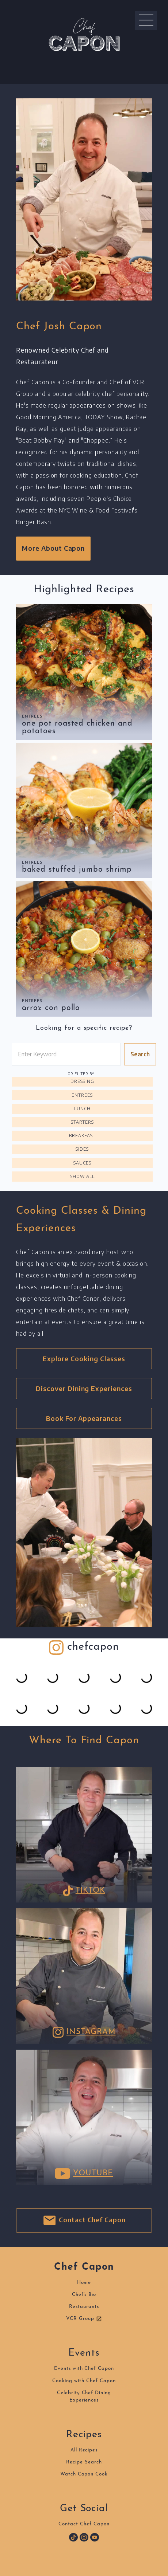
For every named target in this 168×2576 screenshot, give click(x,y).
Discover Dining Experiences (84, 1389)
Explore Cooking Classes (84, 1359)
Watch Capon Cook (84, 2474)
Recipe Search (84, 2462)
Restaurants (84, 2306)
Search (140, 1054)
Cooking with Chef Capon (83, 2381)
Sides (82, 1149)
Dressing (82, 1081)
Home (84, 2282)
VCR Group (84, 2319)
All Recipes (84, 2450)
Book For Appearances (84, 1418)
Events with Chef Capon (84, 2368)
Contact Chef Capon (84, 2220)
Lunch (82, 1108)
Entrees (32, 717)
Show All (82, 1176)
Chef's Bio (84, 2294)
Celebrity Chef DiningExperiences (84, 2397)
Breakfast (82, 1135)
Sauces (82, 1163)
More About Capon (53, 548)
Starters (82, 1122)
